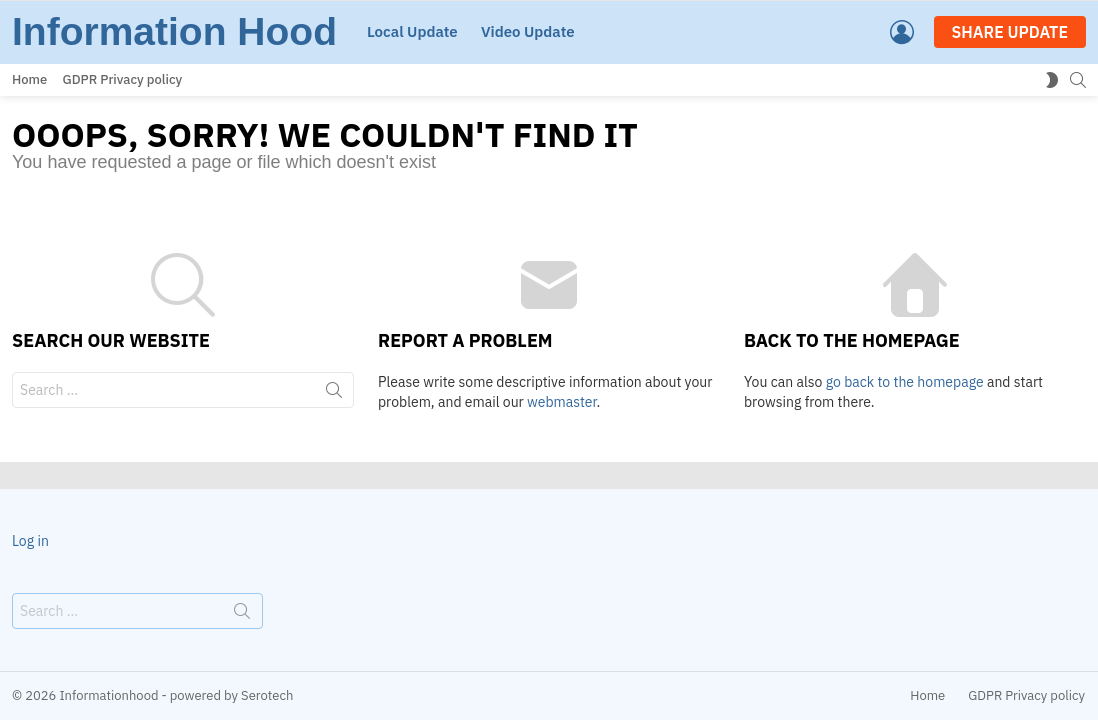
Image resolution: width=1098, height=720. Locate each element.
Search (334, 394)
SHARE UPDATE (1010, 32)
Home (29, 79)
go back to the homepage (905, 382)
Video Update (528, 31)
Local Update (412, 31)
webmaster (561, 402)
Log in (30, 541)
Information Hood (174, 31)
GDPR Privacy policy (123, 79)
